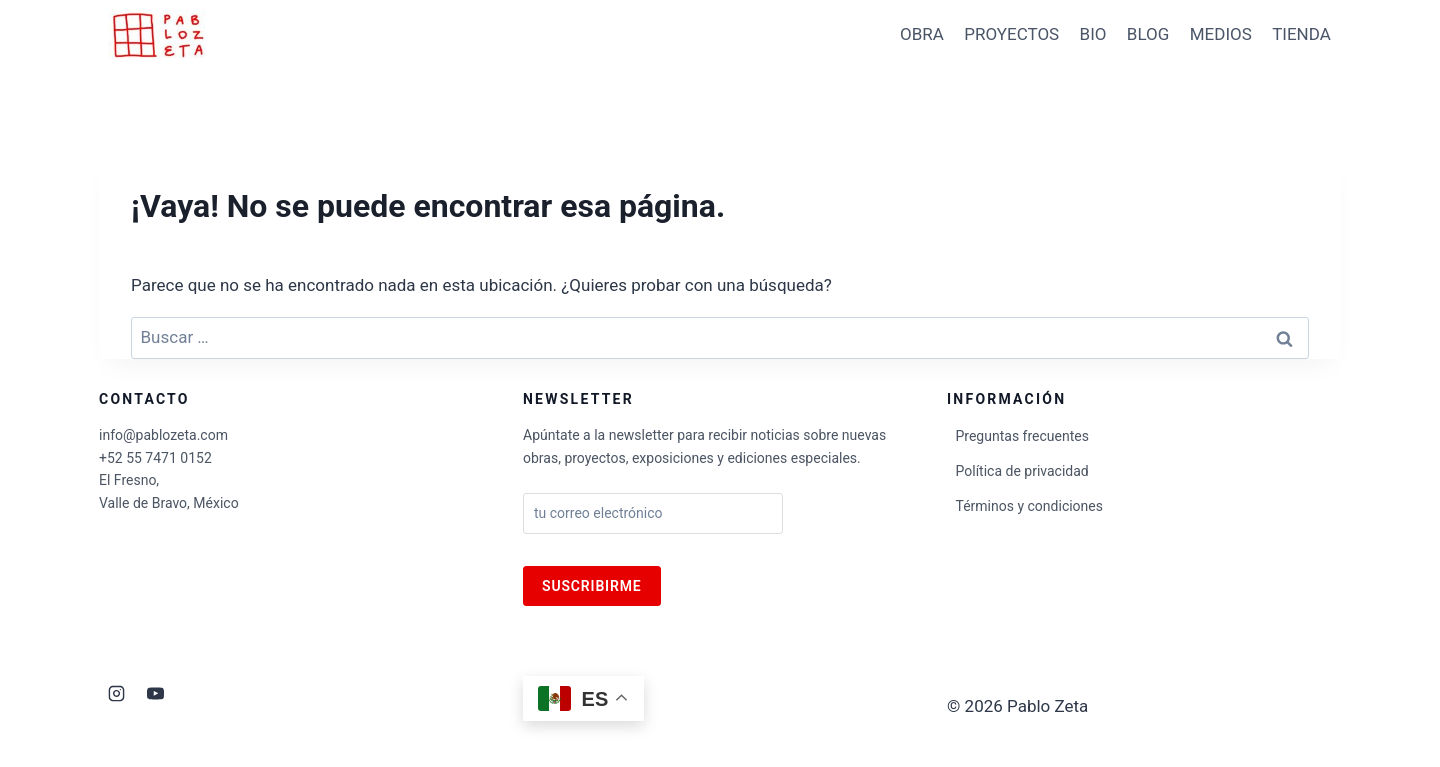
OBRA (922, 34)
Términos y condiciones (1029, 506)
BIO (1093, 34)
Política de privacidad (1022, 471)
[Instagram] (116, 693)
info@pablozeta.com (163, 435)
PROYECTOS (1011, 34)
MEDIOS (1221, 34)
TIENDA (1301, 34)
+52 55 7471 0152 (155, 458)
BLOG (1148, 34)
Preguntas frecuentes (1022, 436)
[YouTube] (155, 693)
